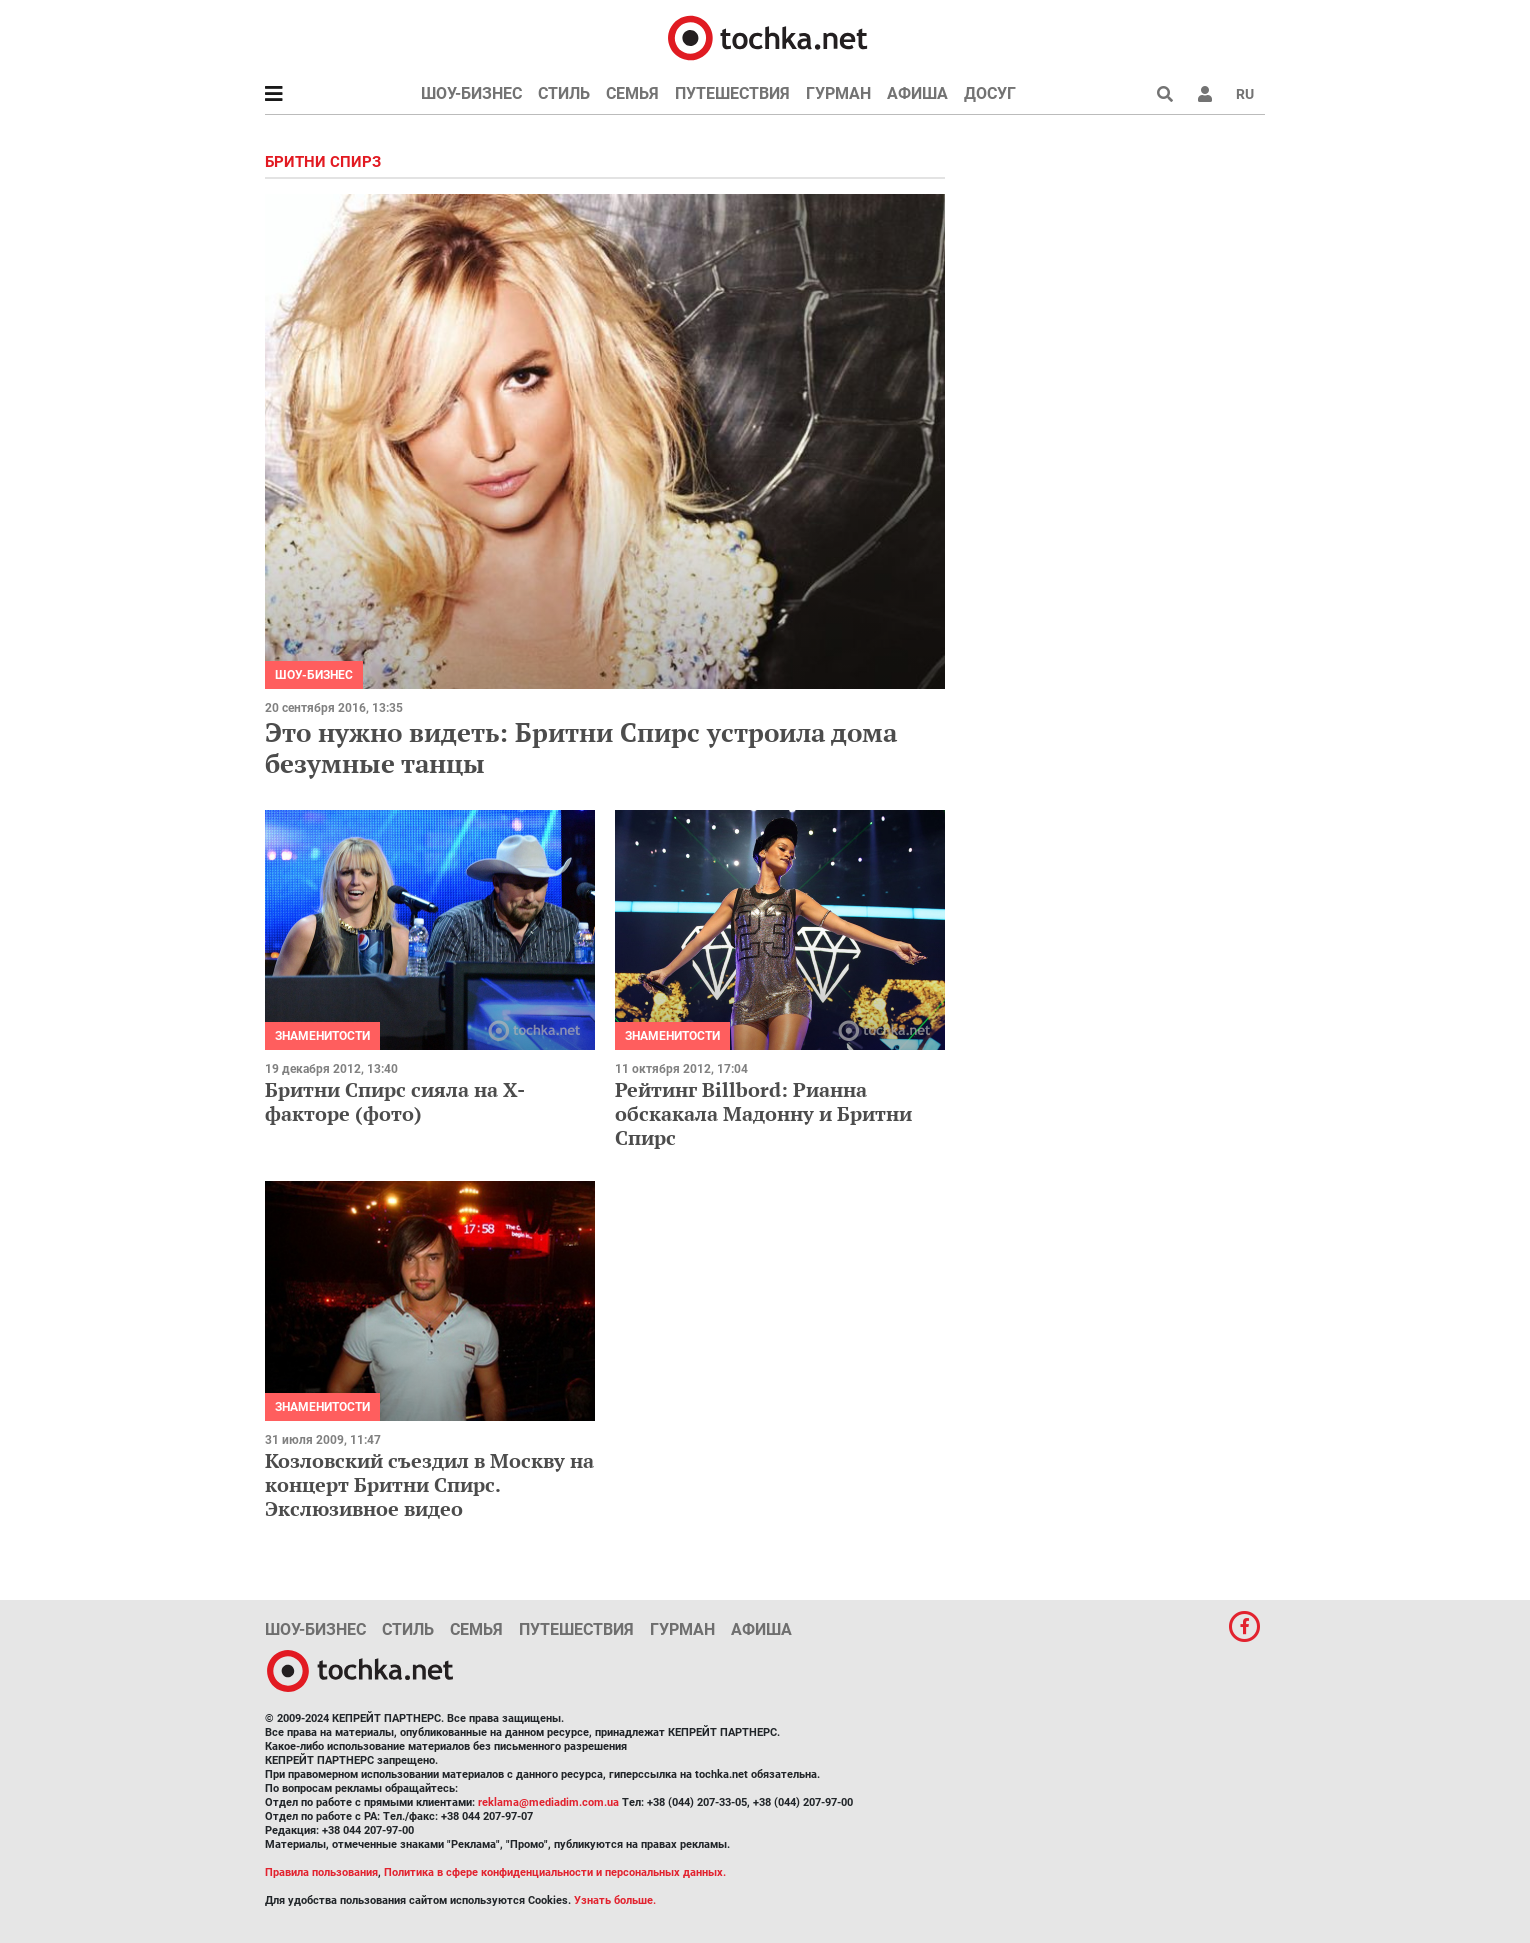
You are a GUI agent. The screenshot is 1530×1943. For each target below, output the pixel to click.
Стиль (564, 93)
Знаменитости (322, 1036)
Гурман (838, 93)
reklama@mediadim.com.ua (548, 1802)
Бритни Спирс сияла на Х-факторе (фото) (395, 1101)
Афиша (917, 93)
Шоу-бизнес (471, 93)
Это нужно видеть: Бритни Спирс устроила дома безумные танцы (581, 747)
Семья (632, 93)
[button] (1205, 94)
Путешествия (732, 93)
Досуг (990, 93)
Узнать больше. (615, 1900)
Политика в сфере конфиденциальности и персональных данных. (555, 1872)
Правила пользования (321, 1872)
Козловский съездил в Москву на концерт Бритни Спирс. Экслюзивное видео (429, 1484)
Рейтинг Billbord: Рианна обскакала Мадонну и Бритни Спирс (763, 1113)
